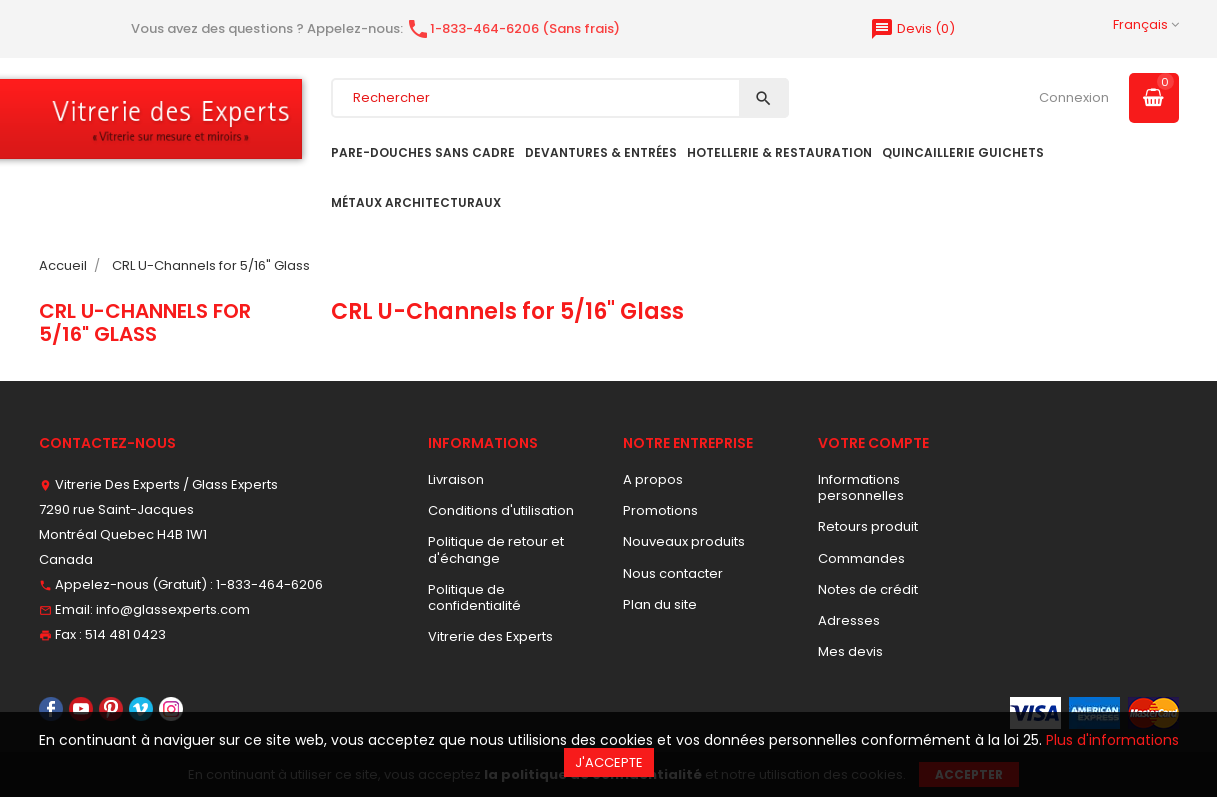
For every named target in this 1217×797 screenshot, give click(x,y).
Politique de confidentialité (474, 597)
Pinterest (111, 709)
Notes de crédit (868, 589)
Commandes (861, 558)
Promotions (660, 510)
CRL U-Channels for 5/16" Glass (145, 322)
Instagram (171, 709)
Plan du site (660, 604)
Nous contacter (673, 573)
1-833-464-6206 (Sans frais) (513, 28)
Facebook (51, 709)
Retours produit (868, 526)
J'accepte (609, 762)
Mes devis (850, 651)
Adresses (849, 620)
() (912, 28)
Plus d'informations (1112, 740)
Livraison (456, 479)
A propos (653, 479)
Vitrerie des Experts (490, 636)
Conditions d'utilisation (501, 510)
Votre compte (873, 443)
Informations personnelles (861, 487)
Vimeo (141, 709)
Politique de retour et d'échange (496, 549)
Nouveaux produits (684, 541)
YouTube (81, 709)
